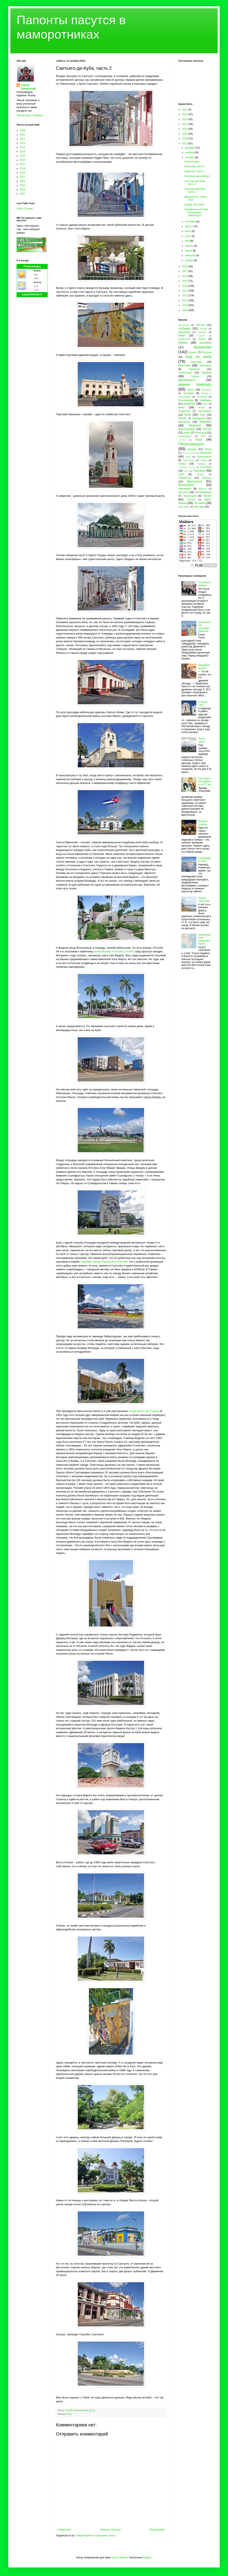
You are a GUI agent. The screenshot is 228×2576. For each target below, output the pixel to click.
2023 (22, 185)
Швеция (191, 499)
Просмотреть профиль (30, 115)
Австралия (183, 325)
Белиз (202, 339)
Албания (184, 328)
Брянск (193, 352)
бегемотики (184, 339)
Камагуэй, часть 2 (194, 166)
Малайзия (184, 421)
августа (189, 226)
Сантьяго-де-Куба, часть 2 (195, 182)
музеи (187, 432)
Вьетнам (184, 365)
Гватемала (205, 365)
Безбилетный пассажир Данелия (204, 627)
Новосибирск (185, 436)
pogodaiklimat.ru (32, 294)
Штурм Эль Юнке (194, 204)
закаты (191, 389)
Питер (207, 449)
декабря (190, 147)
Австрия (200, 324)
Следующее (64, 2529)
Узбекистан (184, 477)
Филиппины (186, 485)
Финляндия (184, 488)
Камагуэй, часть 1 (194, 171)
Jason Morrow (119, 2557)
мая (187, 240)
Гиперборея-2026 (204, 860)
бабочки (202, 332)
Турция (200, 474)
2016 (22, 160)
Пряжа (203, 460)
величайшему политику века (114, 951)
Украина (206, 477)
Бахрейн (201, 335)
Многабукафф (186, 429)
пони (188, 456)
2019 (22, 172)
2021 (22, 176)
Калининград (185, 400)
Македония (199, 418)
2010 (22, 134)
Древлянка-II (187, 380)
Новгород (200, 432)
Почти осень (201, 740)
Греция (206, 372)
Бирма (182, 342)
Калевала (202, 396)
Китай (202, 407)
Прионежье (189, 460)
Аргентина (184, 332)
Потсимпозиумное (204, 584)
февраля (190, 255)
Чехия (207, 495)
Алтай (203, 328)
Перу (198, 439)
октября (190, 157)
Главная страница (110, 2529)
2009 (22, 130)
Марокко (205, 421)
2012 (22, 143)
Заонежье (206, 389)
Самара (201, 463)
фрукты (203, 488)
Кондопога (184, 411)
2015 (22, 155)
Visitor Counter (25, 208)
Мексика (195, 425)
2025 (22, 193)
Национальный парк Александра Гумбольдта (196, 212)
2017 (22, 164)
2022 (22, 181)
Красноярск (204, 411)
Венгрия (206, 352)
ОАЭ (203, 436)
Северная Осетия (186, 467)
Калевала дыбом (204, 666)
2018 (22, 168)
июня (188, 236)
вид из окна (198, 356)
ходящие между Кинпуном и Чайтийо (104, 1261)
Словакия (205, 467)
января (189, 260)
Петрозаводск (32, 266)
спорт (186, 471)
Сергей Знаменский (28, 87)
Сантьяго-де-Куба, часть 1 (195, 190)
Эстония (199, 503)
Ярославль (184, 506)
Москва (207, 429)
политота (205, 452)
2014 (22, 151)
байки (181, 335)
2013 (22, 147)
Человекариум (203, 492)
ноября (189, 152)
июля (188, 231)
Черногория (189, 495)
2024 (22, 189)
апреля (189, 245)
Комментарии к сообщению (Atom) (95, 2535)
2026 (185, 109)
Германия (194, 369)
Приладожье (204, 456)
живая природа (194, 384)
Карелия (189, 403)
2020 (185, 138)
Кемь (205, 404)
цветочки (183, 492)
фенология (194, 481)
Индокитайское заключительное (204, 939)
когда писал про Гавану (144, 1411)
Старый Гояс (202, 703)
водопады (196, 361)
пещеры (192, 449)
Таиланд (199, 470)
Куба (69, 2414)
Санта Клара (191, 161)
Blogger (147, 2557)
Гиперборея (185, 372)
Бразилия (202, 347)
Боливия (205, 342)
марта (189, 250)
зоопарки (188, 393)
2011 (22, 138)
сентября (190, 221)
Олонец (182, 440)
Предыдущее (157, 2529)
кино (181, 407)
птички (182, 463)
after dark (199, 506)
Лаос (202, 414)
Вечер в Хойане (202, 823)
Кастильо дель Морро (197, 176)
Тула (181, 474)
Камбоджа (205, 400)
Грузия (195, 376)
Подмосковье (188, 453)
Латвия (182, 418)
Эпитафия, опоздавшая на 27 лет (204, 781)
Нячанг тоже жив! (204, 899)
